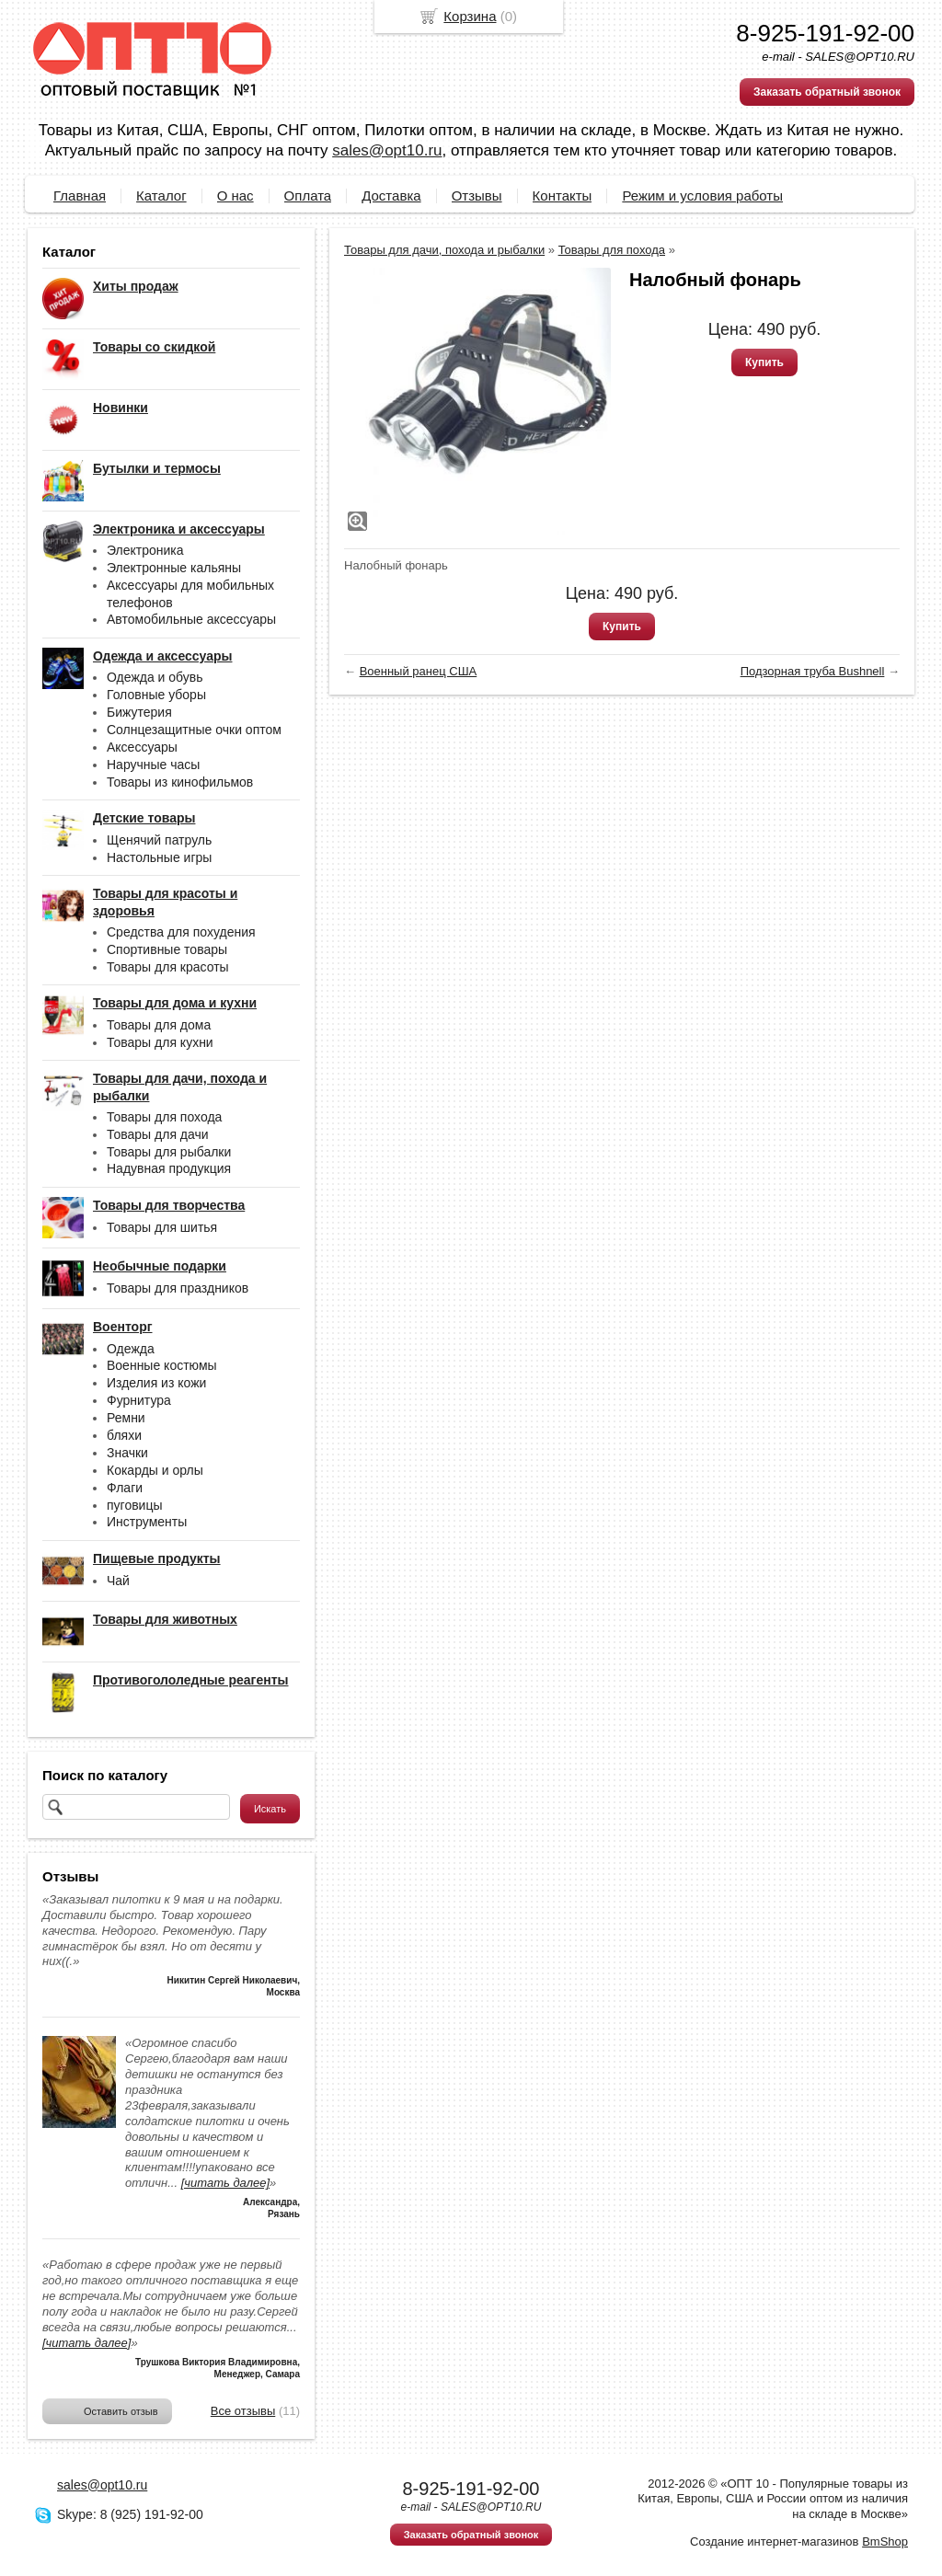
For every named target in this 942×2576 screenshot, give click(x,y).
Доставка (391, 195)
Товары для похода (164, 1117)
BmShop (885, 2541)
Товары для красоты (168, 967)
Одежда (131, 1348)
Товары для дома (159, 1025)
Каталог (161, 195)
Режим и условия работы (702, 195)
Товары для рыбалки (169, 1151)
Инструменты (147, 1521)
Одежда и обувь (155, 677)
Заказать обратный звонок (827, 92)
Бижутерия (139, 712)
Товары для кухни (160, 1042)
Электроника (145, 550)
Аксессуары (142, 747)
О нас (235, 195)
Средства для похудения (181, 932)
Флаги (125, 1487)
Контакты (562, 195)
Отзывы (477, 195)
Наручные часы (153, 764)
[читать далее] (225, 2183)
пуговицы (135, 1505)
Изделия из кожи (156, 1382)
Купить (764, 362)
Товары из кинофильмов (180, 782)
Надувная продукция (169, 1168)
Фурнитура (139, 1400)
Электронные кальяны (174, 567)
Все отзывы (243, 2411)
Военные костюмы (162, 1365)
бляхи (124, 1435)
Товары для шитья (162, 1227)
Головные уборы (156, 694)
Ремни (126, 1417)
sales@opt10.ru (387, 150)
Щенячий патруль (159, 840)
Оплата (308, 195)
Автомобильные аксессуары (191, 619)
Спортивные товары (167, 949)
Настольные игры (159, 857)
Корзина (469, 16)
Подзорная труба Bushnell (813, 671)
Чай (118, 1580)
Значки (127, 1452)
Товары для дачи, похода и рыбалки (444, 250)
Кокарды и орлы (155, 1470)
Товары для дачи (158, 1134)
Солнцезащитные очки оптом (194, 729)
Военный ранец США (418, 671)
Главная (79, 195)
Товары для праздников (177, 1288)
